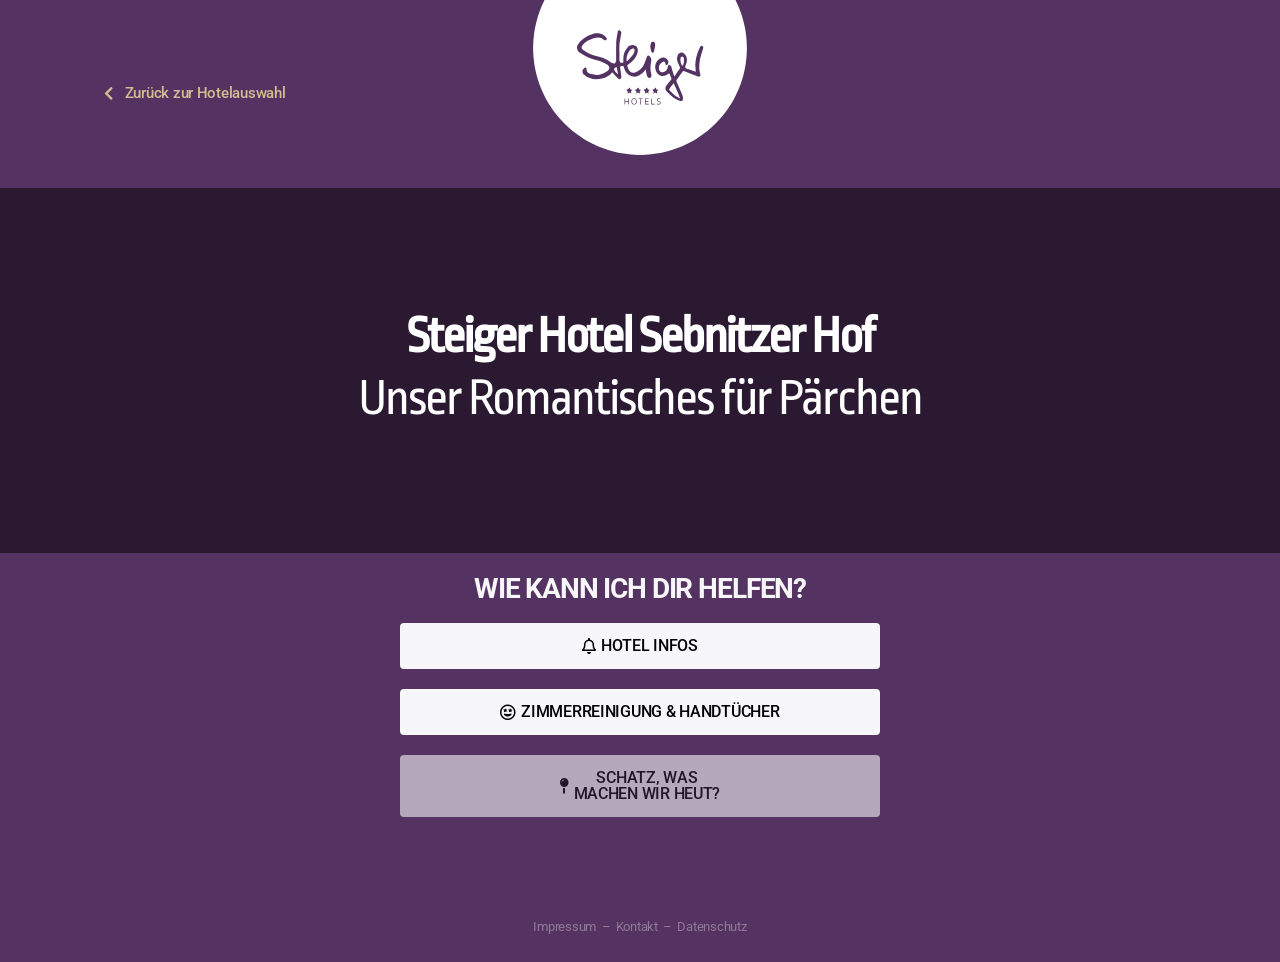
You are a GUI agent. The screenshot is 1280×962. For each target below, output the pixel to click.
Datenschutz (711, 926)
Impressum (564, 926)
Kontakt (637, 926)
